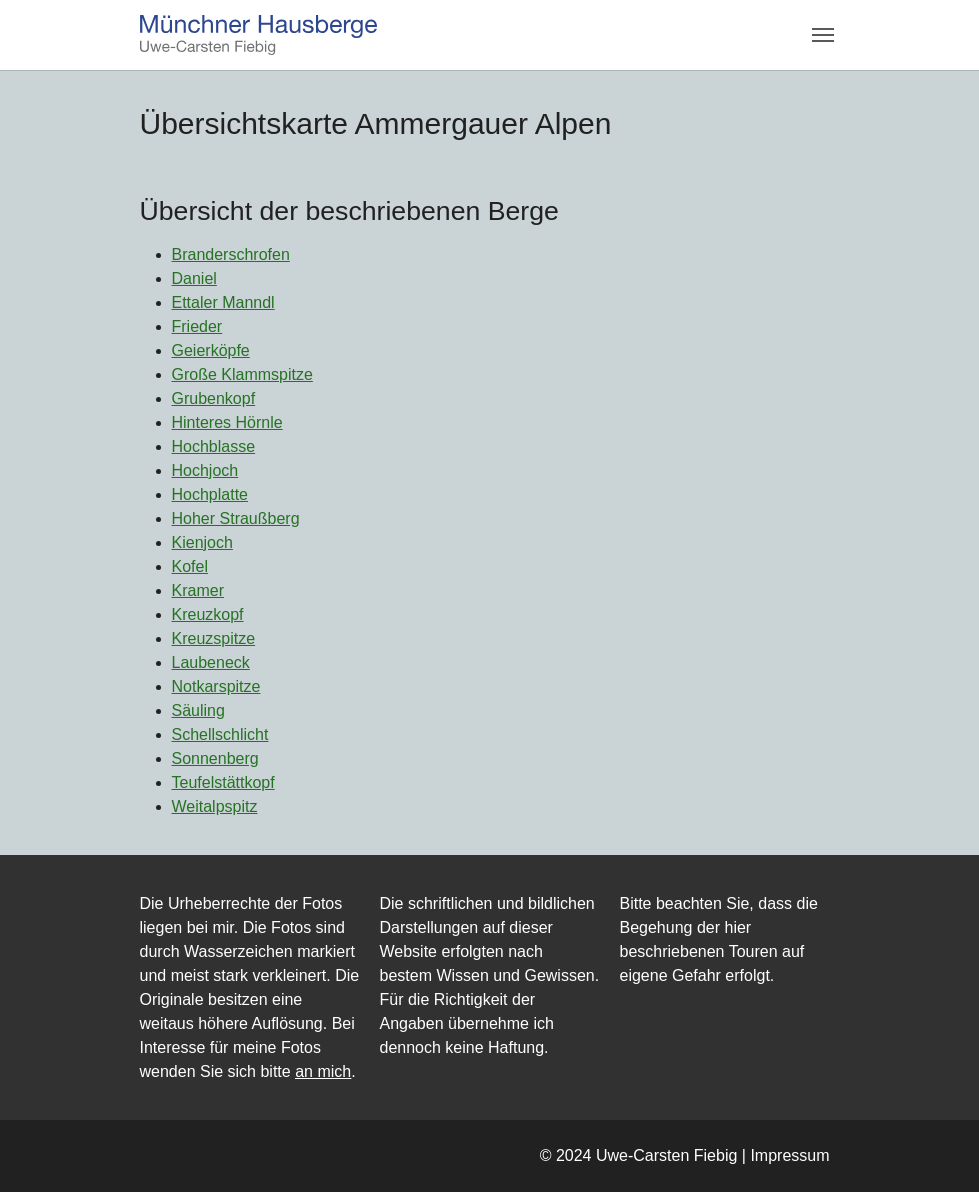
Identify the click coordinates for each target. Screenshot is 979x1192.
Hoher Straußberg (236, 518)
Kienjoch (202, 542)
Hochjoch (205, 470)
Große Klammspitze (242, 374)
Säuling (198, 710)
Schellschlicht (220, 734)
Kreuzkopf (208, 614)
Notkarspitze (216, 686)
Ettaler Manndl (223, 302)
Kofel (190, 566)
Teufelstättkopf (223, 782)
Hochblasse (214, 446)
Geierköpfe (211, 350)
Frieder (197, 326)
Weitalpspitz (215, 806)
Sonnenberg (215, 758)
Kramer (198, 590)
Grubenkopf (214, 398)
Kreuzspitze (214, 638)
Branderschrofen (231, 254)
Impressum (789, 1155)
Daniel (194, 278)
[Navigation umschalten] (823, 35)
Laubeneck (211, 662)
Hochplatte (210, 494)
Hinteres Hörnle (227, 422)
